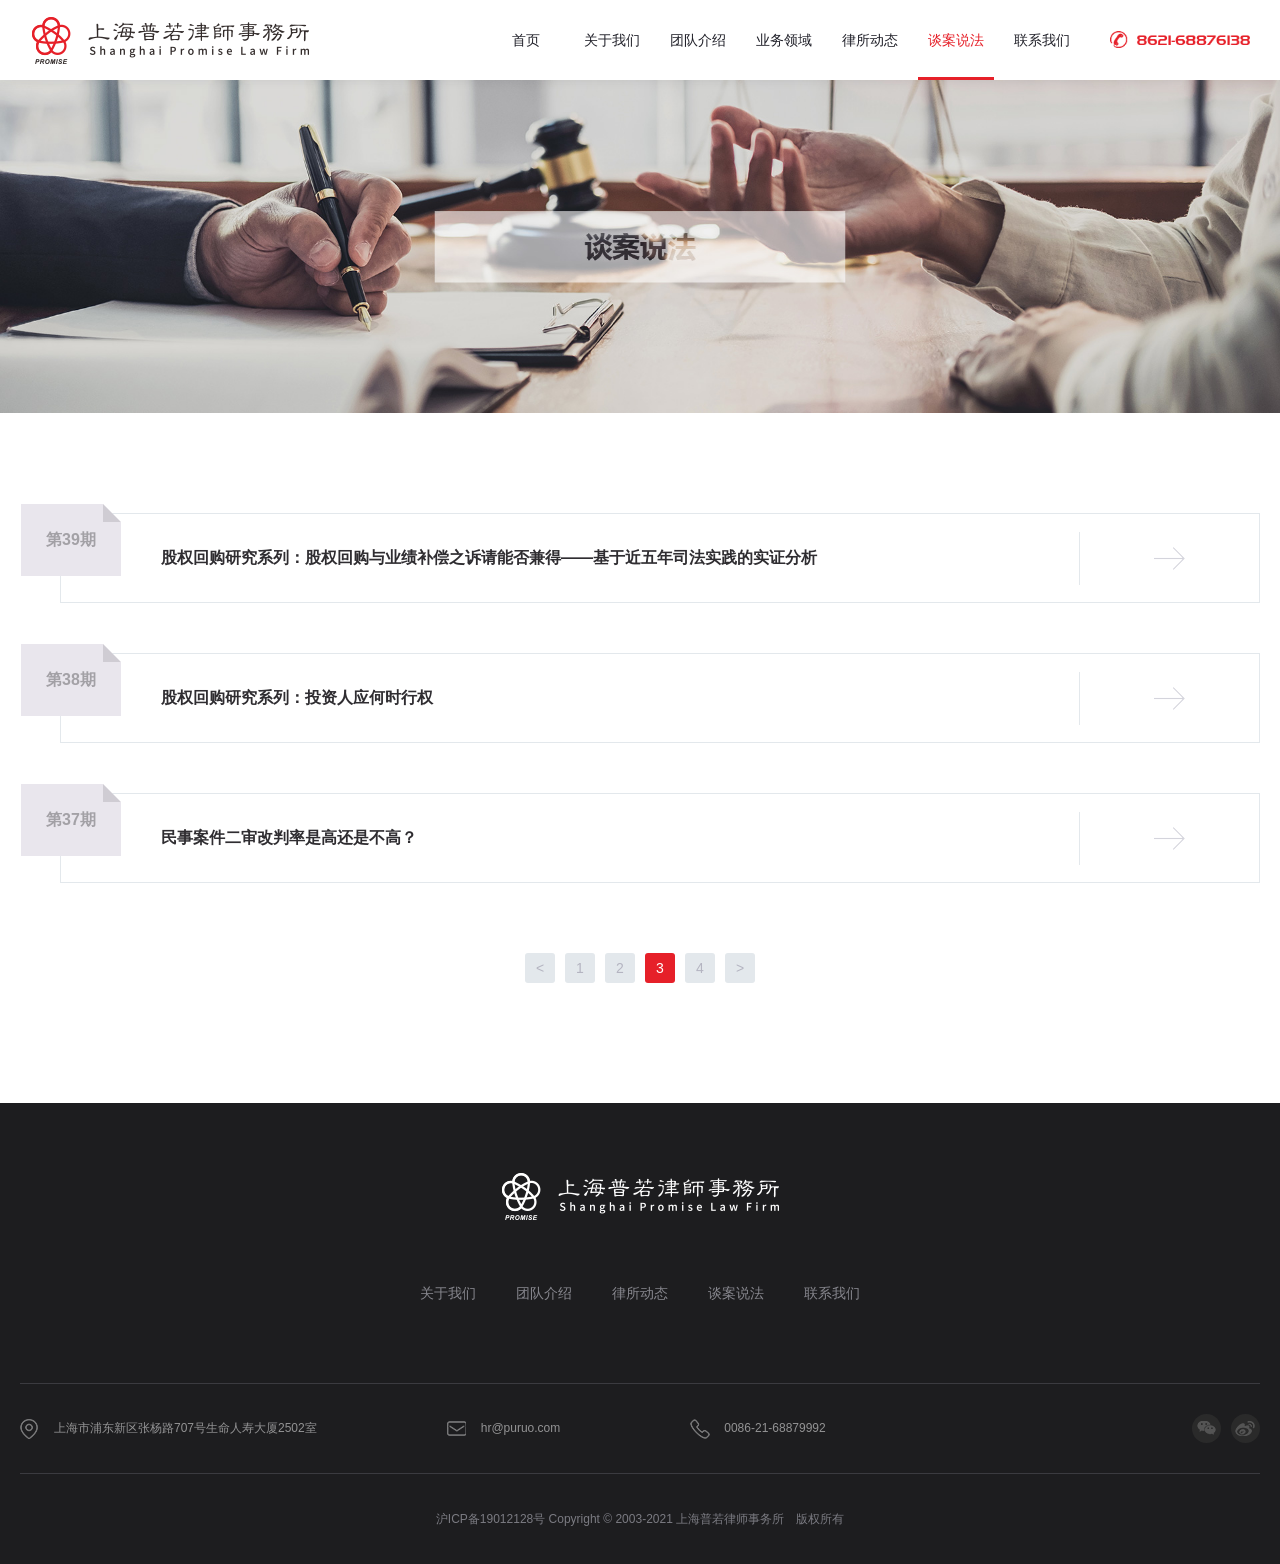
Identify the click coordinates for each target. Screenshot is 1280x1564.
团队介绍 (698, 40)
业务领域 (784, 40)
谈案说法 (956, 40)
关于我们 (612, 40)
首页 (526, 40)
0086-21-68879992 (774, 1428)
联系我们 (1042, 40)
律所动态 (870, 40)
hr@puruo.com (521, 1428)
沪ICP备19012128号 (490, 1519)
